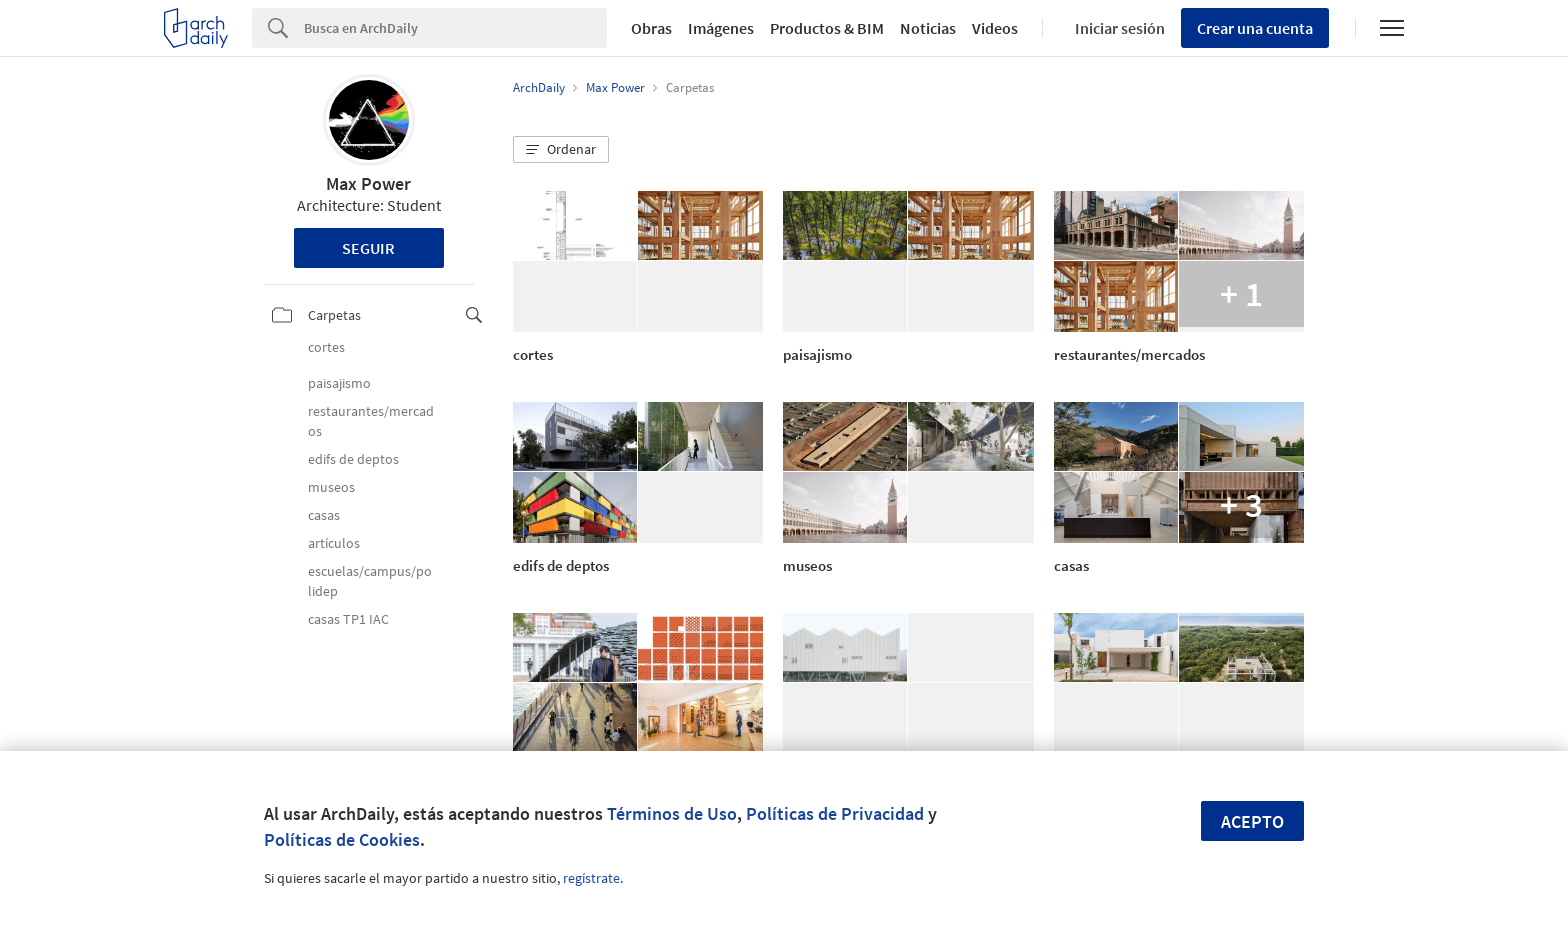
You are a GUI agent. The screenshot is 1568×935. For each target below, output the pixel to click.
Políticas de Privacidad (835, 813)
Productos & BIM (827, 28)
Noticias (928, 28)
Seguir (368, 248)
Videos (995, 28)
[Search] (455, 28)
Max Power (368, 183)
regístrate (591, 878)
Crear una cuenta (1255, 28)
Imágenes (721, 28)
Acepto (1252, 821)
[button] (561, 150)
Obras (651, 28)
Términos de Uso (672, 813)
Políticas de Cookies (342, 839)
